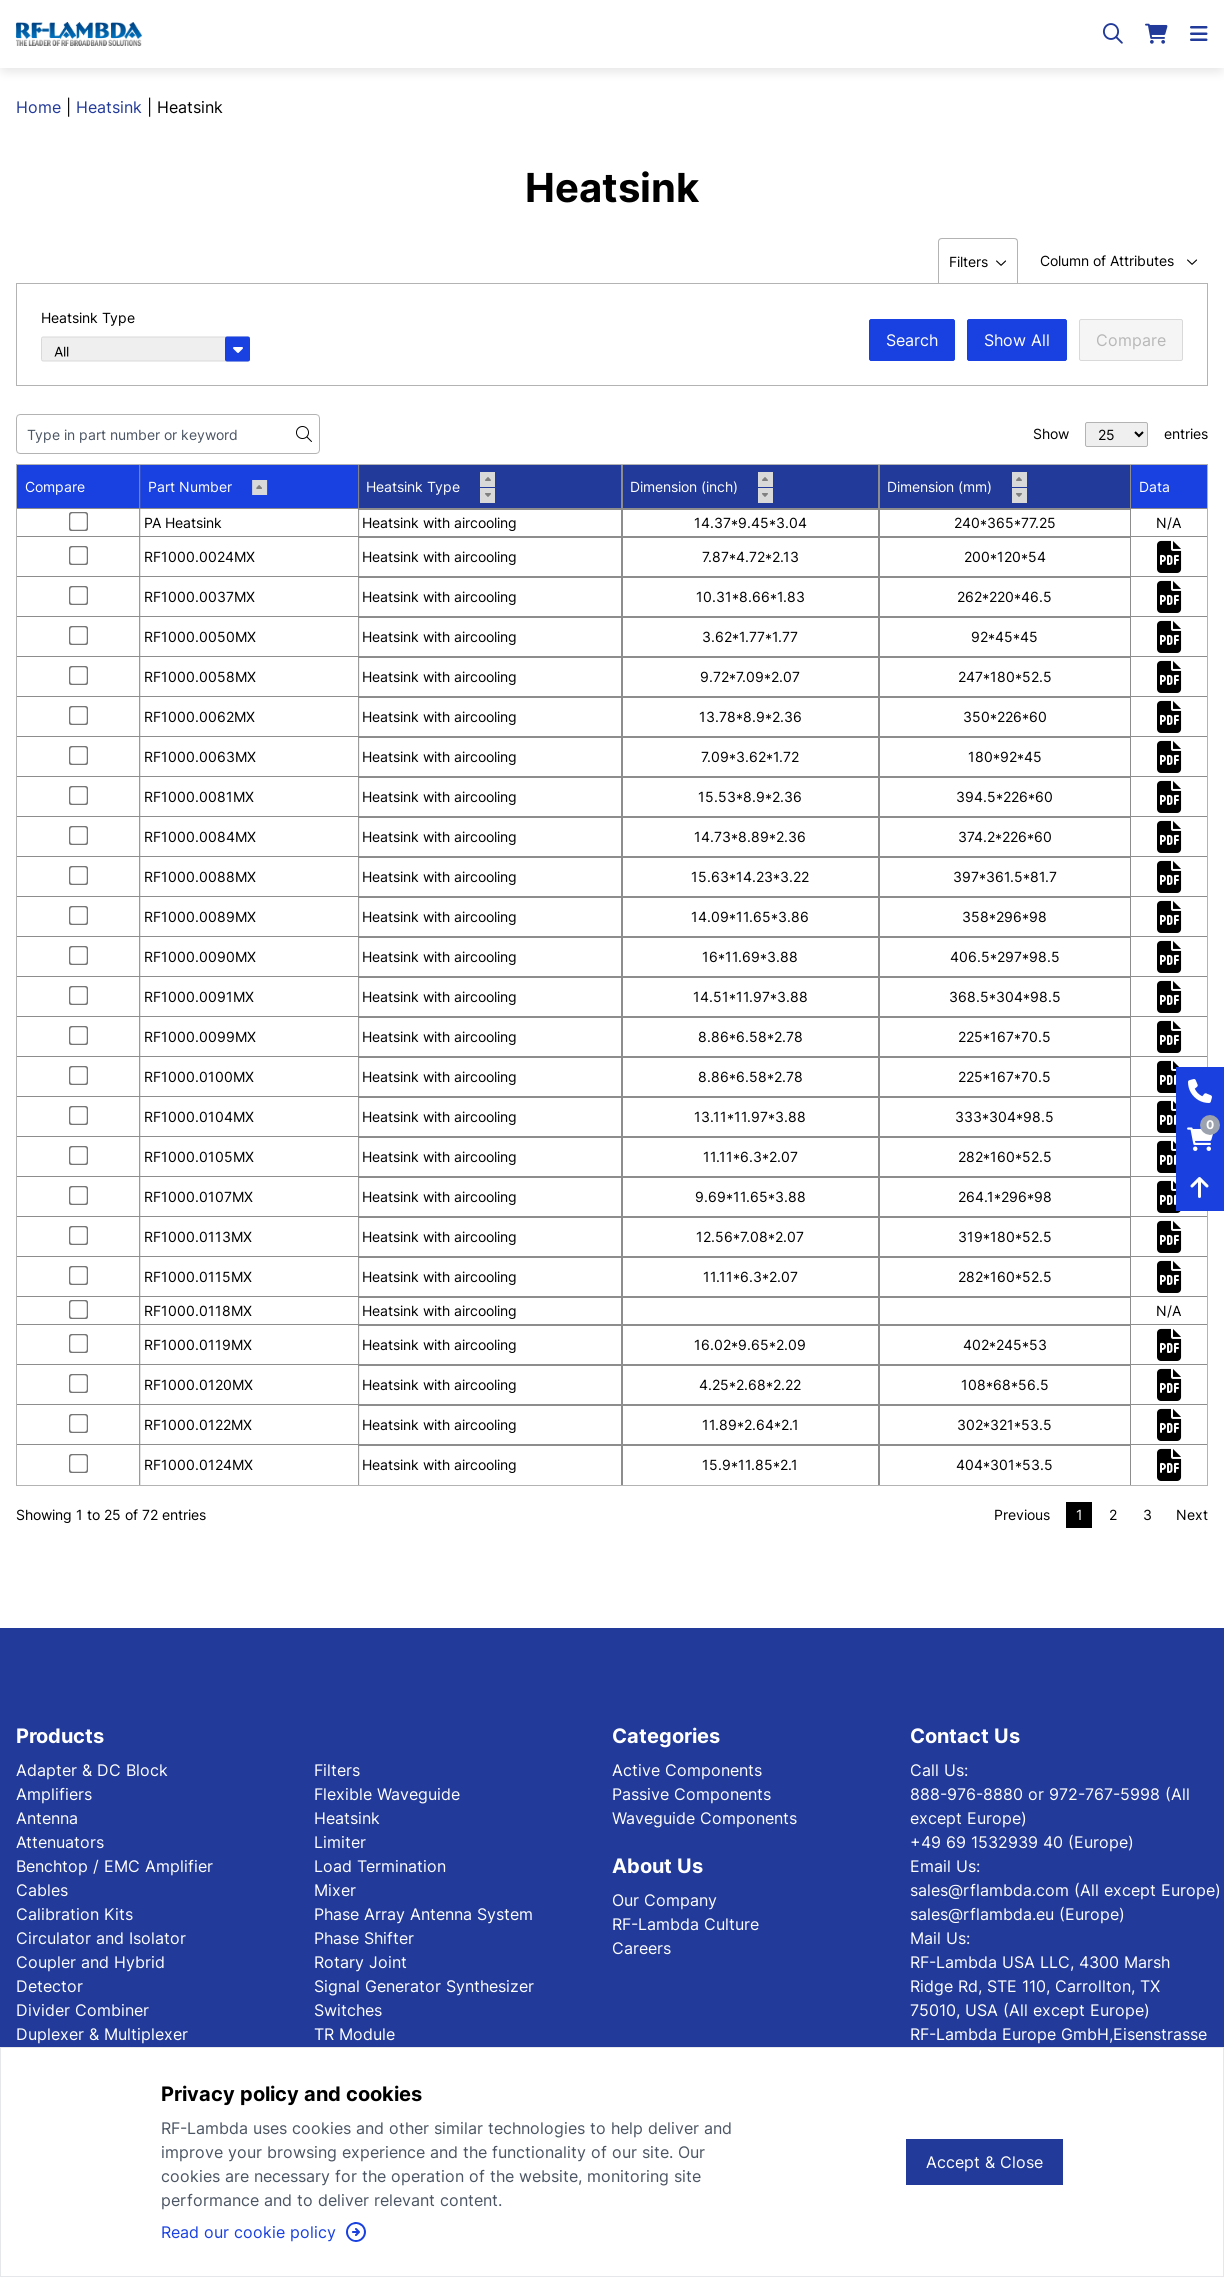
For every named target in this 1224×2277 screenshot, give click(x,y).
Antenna (47, 1818)
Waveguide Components (704, 1818)
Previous (1022, 1514)
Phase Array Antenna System (423, 1914)
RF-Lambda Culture (685, 1924)
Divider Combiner (82, 2010)
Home (38, 107)
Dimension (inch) (701, 487)
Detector (49, 1986)
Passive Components (691, 1794)
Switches (348, 2010)
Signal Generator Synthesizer (424, 1986)
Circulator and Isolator (101, 1938)
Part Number (207, 486)
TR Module (354, 2034)
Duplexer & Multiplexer (102, 2034)
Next (1192, 1514)
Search (912, 340)
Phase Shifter (364, 1938)
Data (1154, 486)
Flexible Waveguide (387, 1794)
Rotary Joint (360, 1962)
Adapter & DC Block (92, 1770)
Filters (337, 1770)
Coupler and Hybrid (90, 1962)
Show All (1017, 340)
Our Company (664, 1900)
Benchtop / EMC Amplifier (114, 1866)
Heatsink (109, 107)
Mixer (335, 1890)
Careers (641, 1948)
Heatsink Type (430, 487)
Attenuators (60, 1842)
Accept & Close (984, 2162)
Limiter (340, 1842)
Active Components (687, 1770)
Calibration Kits (74, 1914)
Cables (42, 1890)
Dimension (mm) (957, 487)
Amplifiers (54, 1794)
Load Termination (380, 1866)
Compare (1131, 340)
